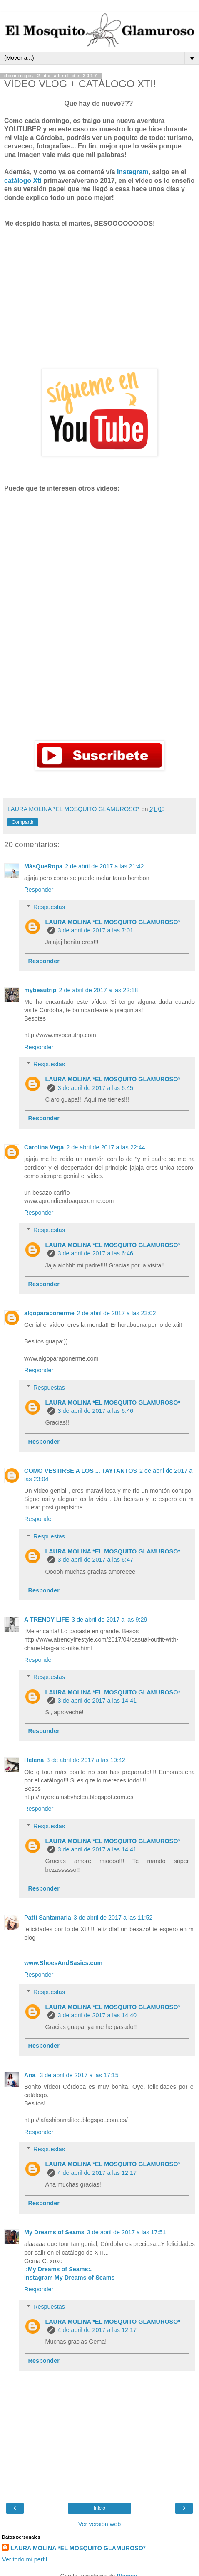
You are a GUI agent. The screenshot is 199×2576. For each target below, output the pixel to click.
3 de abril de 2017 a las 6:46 (95, 1253)
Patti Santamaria (47, 1917)
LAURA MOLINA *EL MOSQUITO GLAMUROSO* (112, 922)
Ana (30, 2075)
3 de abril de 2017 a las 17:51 (126, 2232)
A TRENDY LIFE (46, 1619)
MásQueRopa (43, 866)
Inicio (99, 2508)
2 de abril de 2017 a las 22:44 (105, 1147)
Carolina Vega (44, 1147)
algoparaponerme (49, 1313)
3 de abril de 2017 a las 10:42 (85, 1760)
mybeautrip (40, 990)
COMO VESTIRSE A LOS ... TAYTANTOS (80, 1470)
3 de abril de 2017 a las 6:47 (95, 1559)
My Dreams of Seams (54, 2232)
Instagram (133, 171)
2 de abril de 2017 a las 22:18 (98, 990)
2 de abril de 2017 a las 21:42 (104, 866)
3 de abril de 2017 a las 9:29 (109, 1619)
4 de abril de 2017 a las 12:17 (97, 2172)
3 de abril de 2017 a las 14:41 (97, 1700)
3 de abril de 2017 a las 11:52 (113, 1917)
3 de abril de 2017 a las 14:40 (97, 2015)
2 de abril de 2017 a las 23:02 (116, 1313)
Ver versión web (99, 2524)
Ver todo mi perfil (24, 2559)
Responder (38, 889)
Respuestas (49, 907)
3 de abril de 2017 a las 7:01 (95, 930)
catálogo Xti (23, 180)
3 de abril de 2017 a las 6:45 (95, 1088)
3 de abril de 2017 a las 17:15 (79, 2075)
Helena (34, 1760)
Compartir (23, 822)
